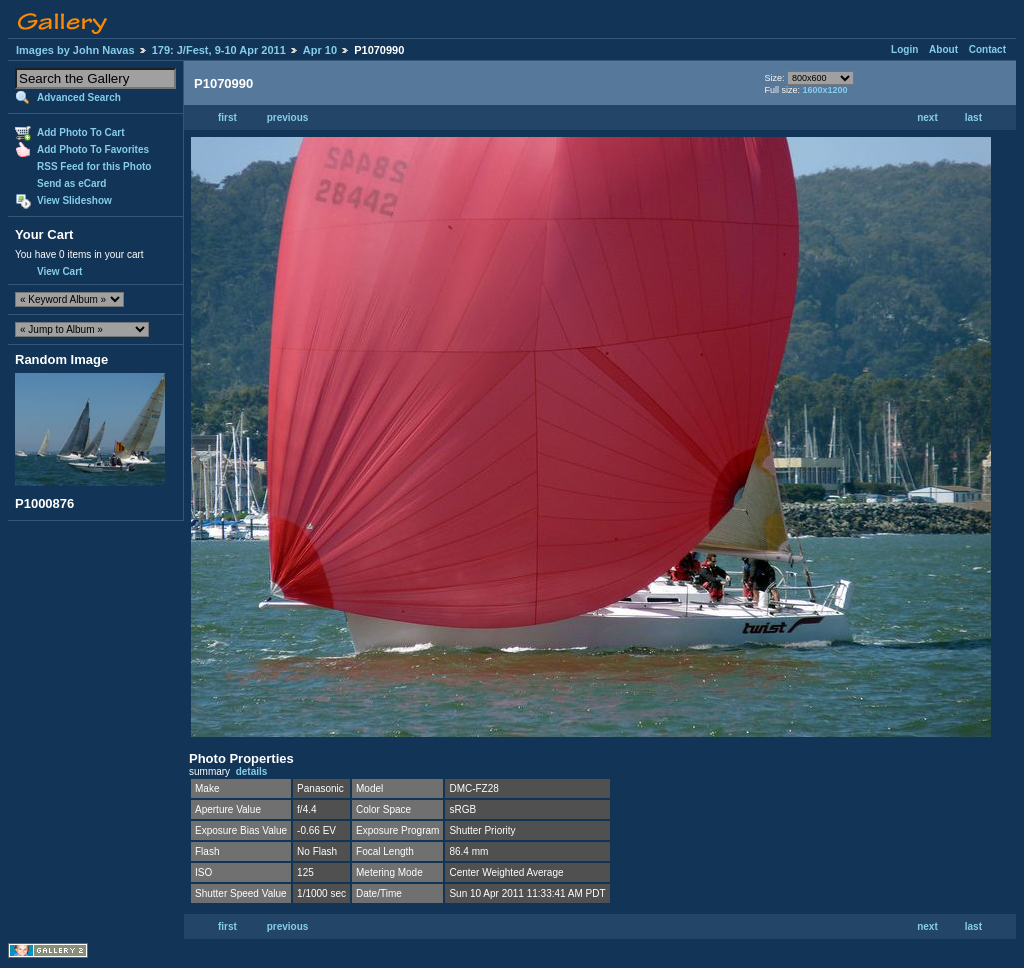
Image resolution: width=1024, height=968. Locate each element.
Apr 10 (320, 50)
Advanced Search (79, 97)
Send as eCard (71, 183)
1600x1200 (824, 90)
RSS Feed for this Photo (94, 166)
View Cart (59, 271)
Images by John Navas (75, 50)
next (927, 117)
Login (904, 49)
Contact (987, 49)
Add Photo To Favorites (93, 149)
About (943, 49)
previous (288, 117)
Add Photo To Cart (81, 132)
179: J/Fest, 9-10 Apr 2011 (219, 50)
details (252, 771)
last (973, 117)
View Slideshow (74, 200)
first (227, 117)
